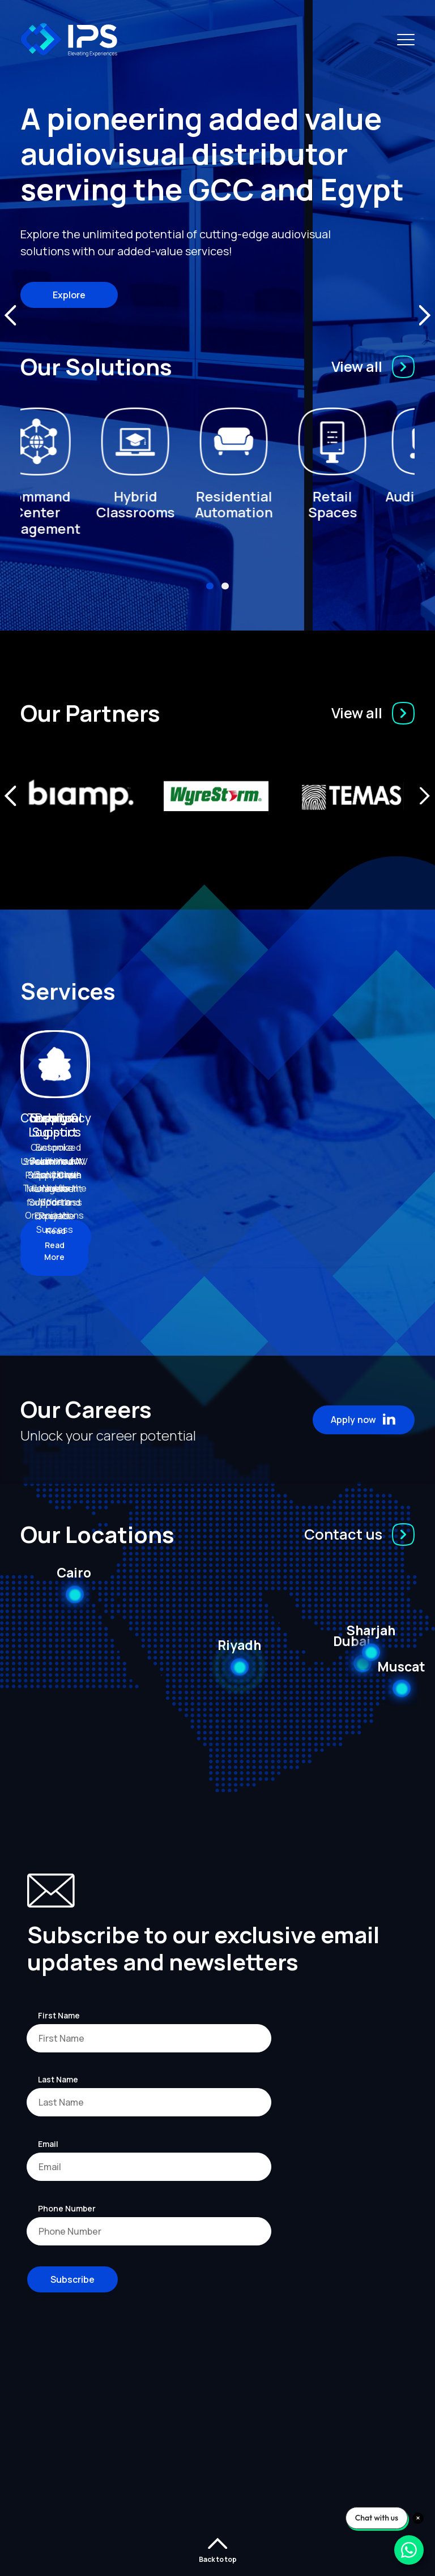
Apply (364, 1399)
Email (48, 2124)
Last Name (58, 2059)
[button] (210, 586)
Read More (66, 1230)
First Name (59, 1995)
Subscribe (72, 2259)
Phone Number (67, 2188)
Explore (69, 295)
